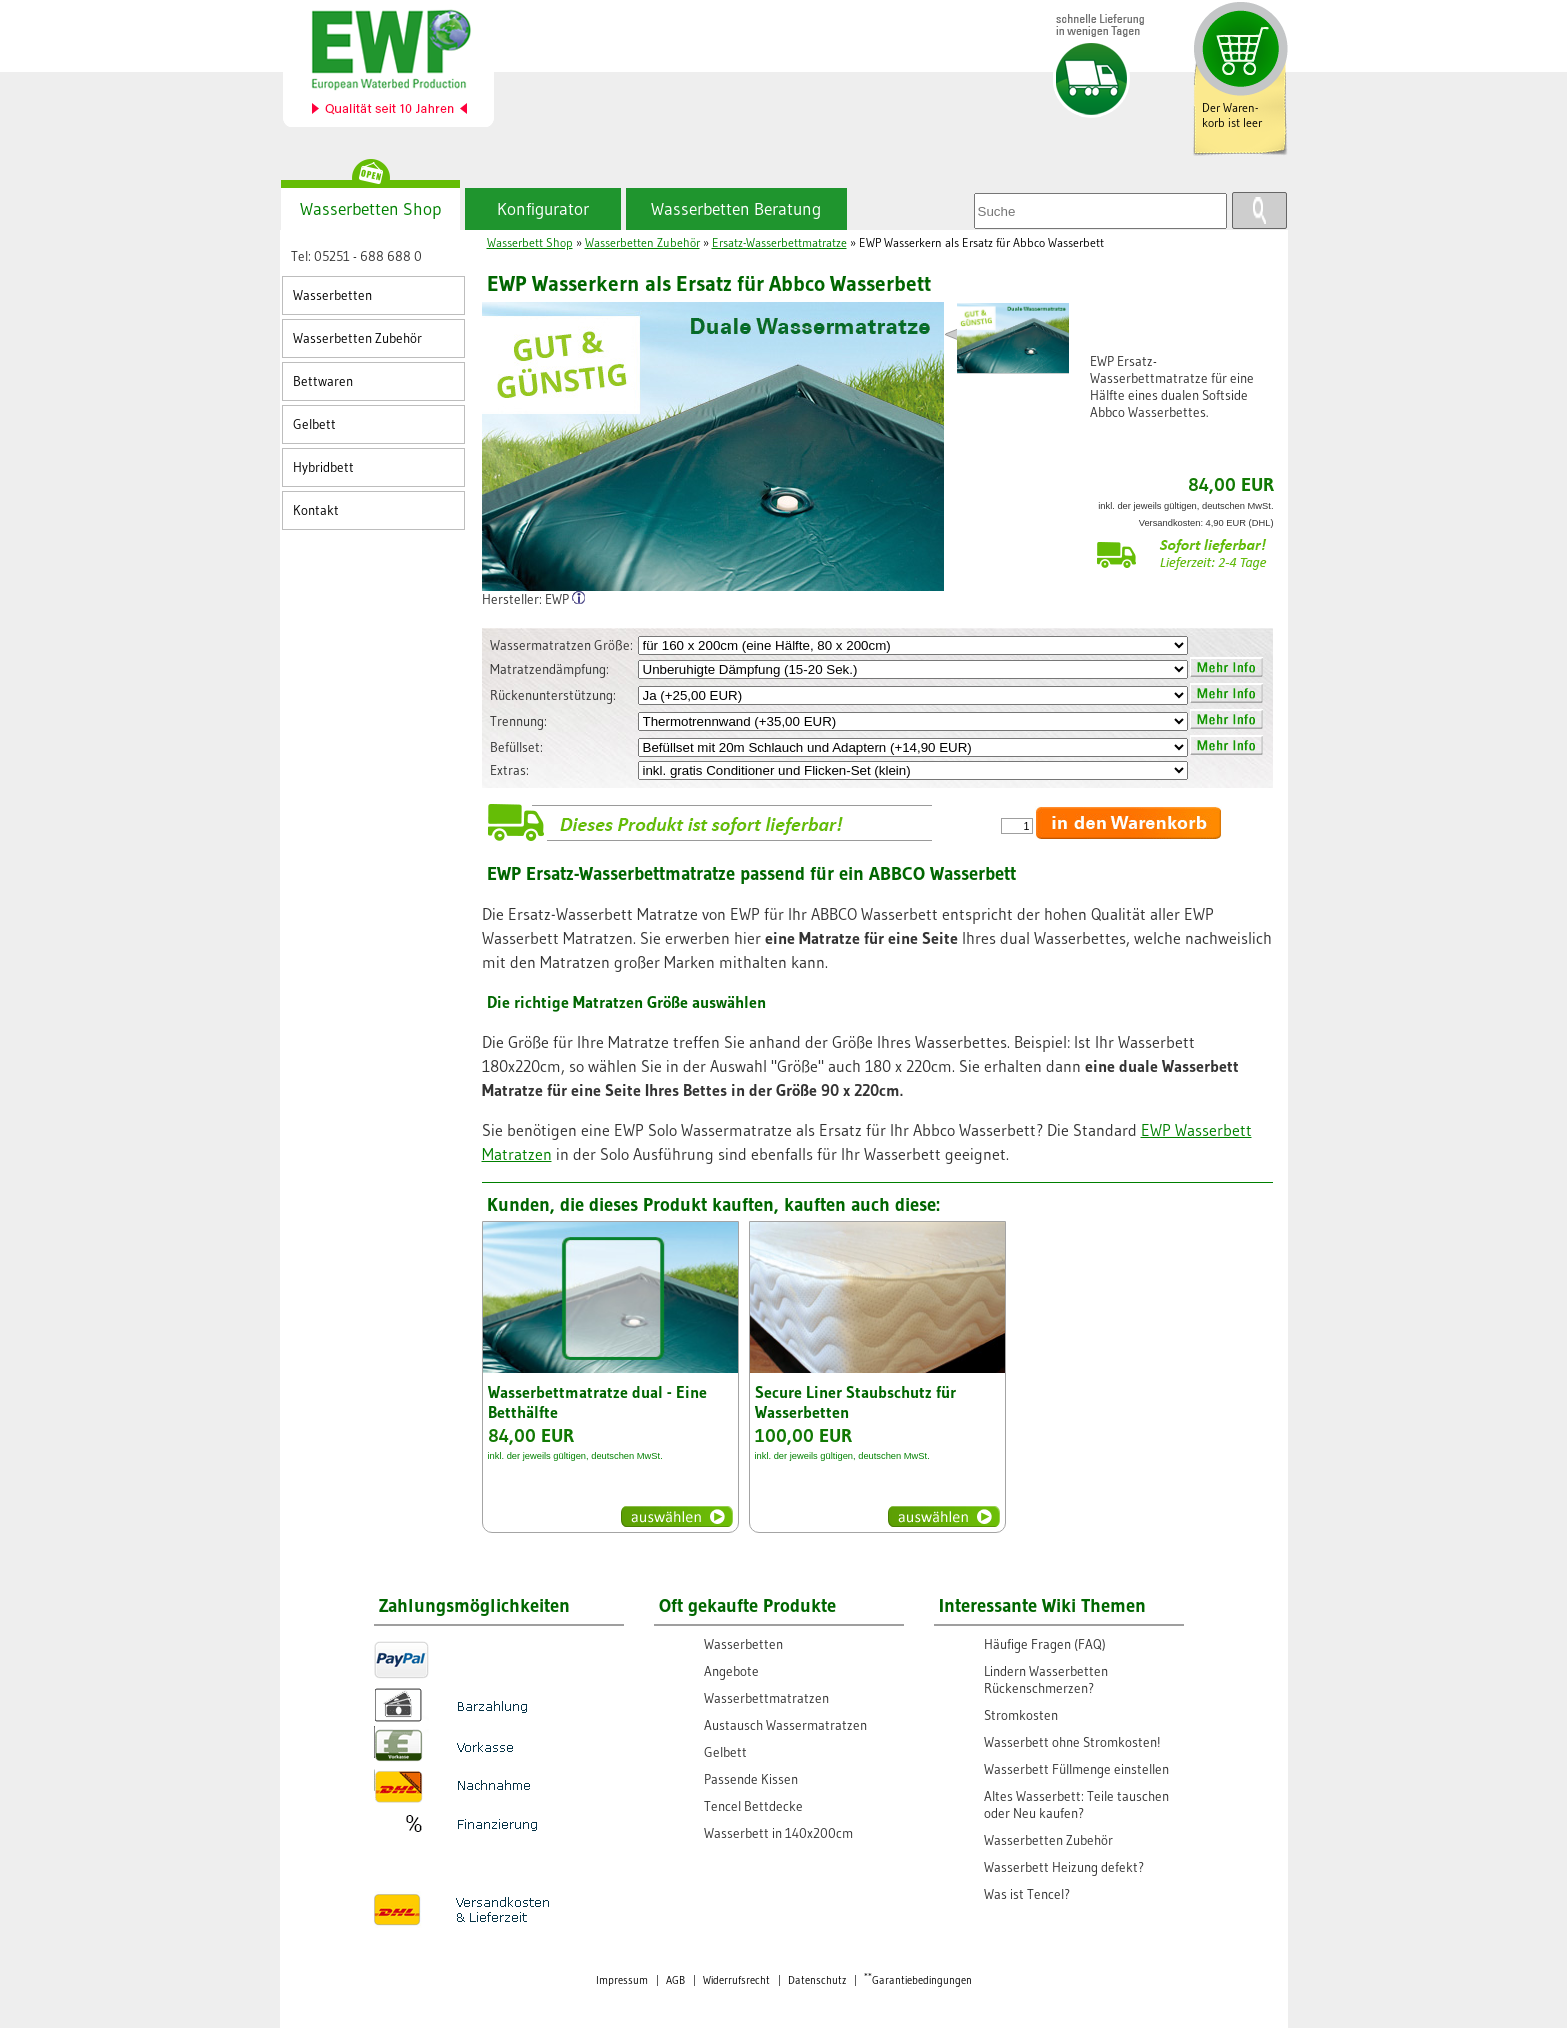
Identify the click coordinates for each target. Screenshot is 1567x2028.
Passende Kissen (751, 1779)
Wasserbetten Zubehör (357, 338)
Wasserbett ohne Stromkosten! (1072, 1742)
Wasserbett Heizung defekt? (1064, 1867)
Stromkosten (1021, 1715)
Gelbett (314, 424)
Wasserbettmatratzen (766, 1698)
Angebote (731, 1671)
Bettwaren (323, 381)
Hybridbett (323, 467)
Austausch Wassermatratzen (785, 1725)
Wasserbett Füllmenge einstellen (1076, 1769)
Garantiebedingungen (918, 1980)
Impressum (622, 1980)
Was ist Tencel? (1027, 1894)
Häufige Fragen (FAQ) (1045, 1644)
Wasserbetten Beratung (736, 209)
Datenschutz (817, 1980)
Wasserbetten (332, 295)
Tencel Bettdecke (753, 1806)
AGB (675, 1980)
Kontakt (316, 510)
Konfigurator (543, 209)
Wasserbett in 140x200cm (778, 1833)
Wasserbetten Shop (370, 209)
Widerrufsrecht (736, 1980)
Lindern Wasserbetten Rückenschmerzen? (1046, 1680)
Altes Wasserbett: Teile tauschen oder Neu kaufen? (1076, 1805)
